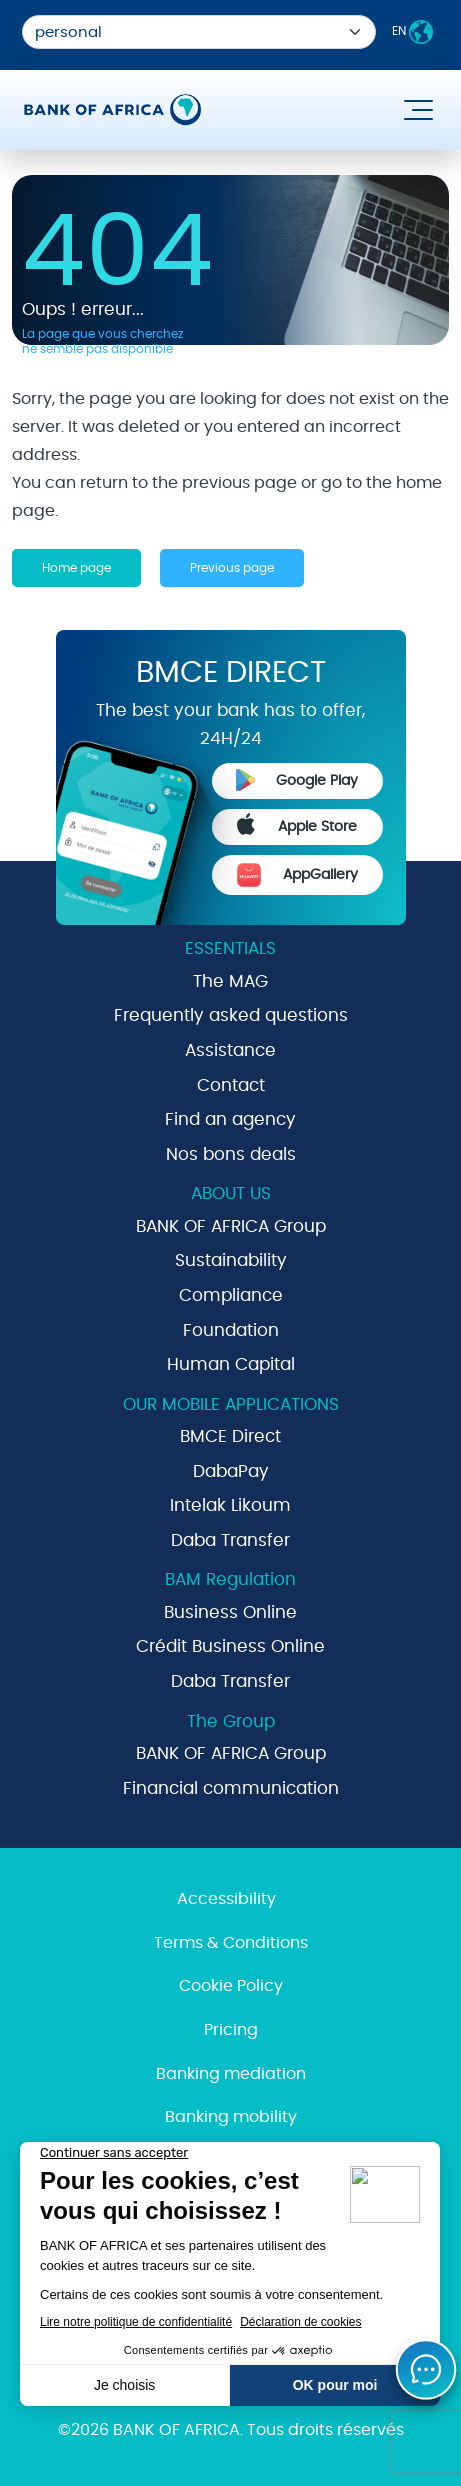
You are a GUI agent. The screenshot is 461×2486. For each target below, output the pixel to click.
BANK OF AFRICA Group (231, 1226)
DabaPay (231, 1471)
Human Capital (231, 1364)
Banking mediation (231, 2074)
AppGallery (297, 875)
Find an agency (230, 1119)
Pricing (231, 2030)
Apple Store (297, 824)
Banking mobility (231, 2117)
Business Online (230, 1612)
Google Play (297, 780)
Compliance (231, 1295)
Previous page (232, 568)
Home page (76, 568)
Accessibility (226, 1899)
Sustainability (231, 1260)
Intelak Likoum (230, 1505)
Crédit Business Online (230, 1646)
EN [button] (412, 32)
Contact (231, 1085)
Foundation (231, 1330)
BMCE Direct (230, 1436)
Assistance (230, 1050)
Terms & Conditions (231, 1943)
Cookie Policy (231, 1986)
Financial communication (231, 1788)
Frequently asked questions (231, 1015)
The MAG (230, 981)
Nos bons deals (231, 1154)
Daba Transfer (230, 1540)
